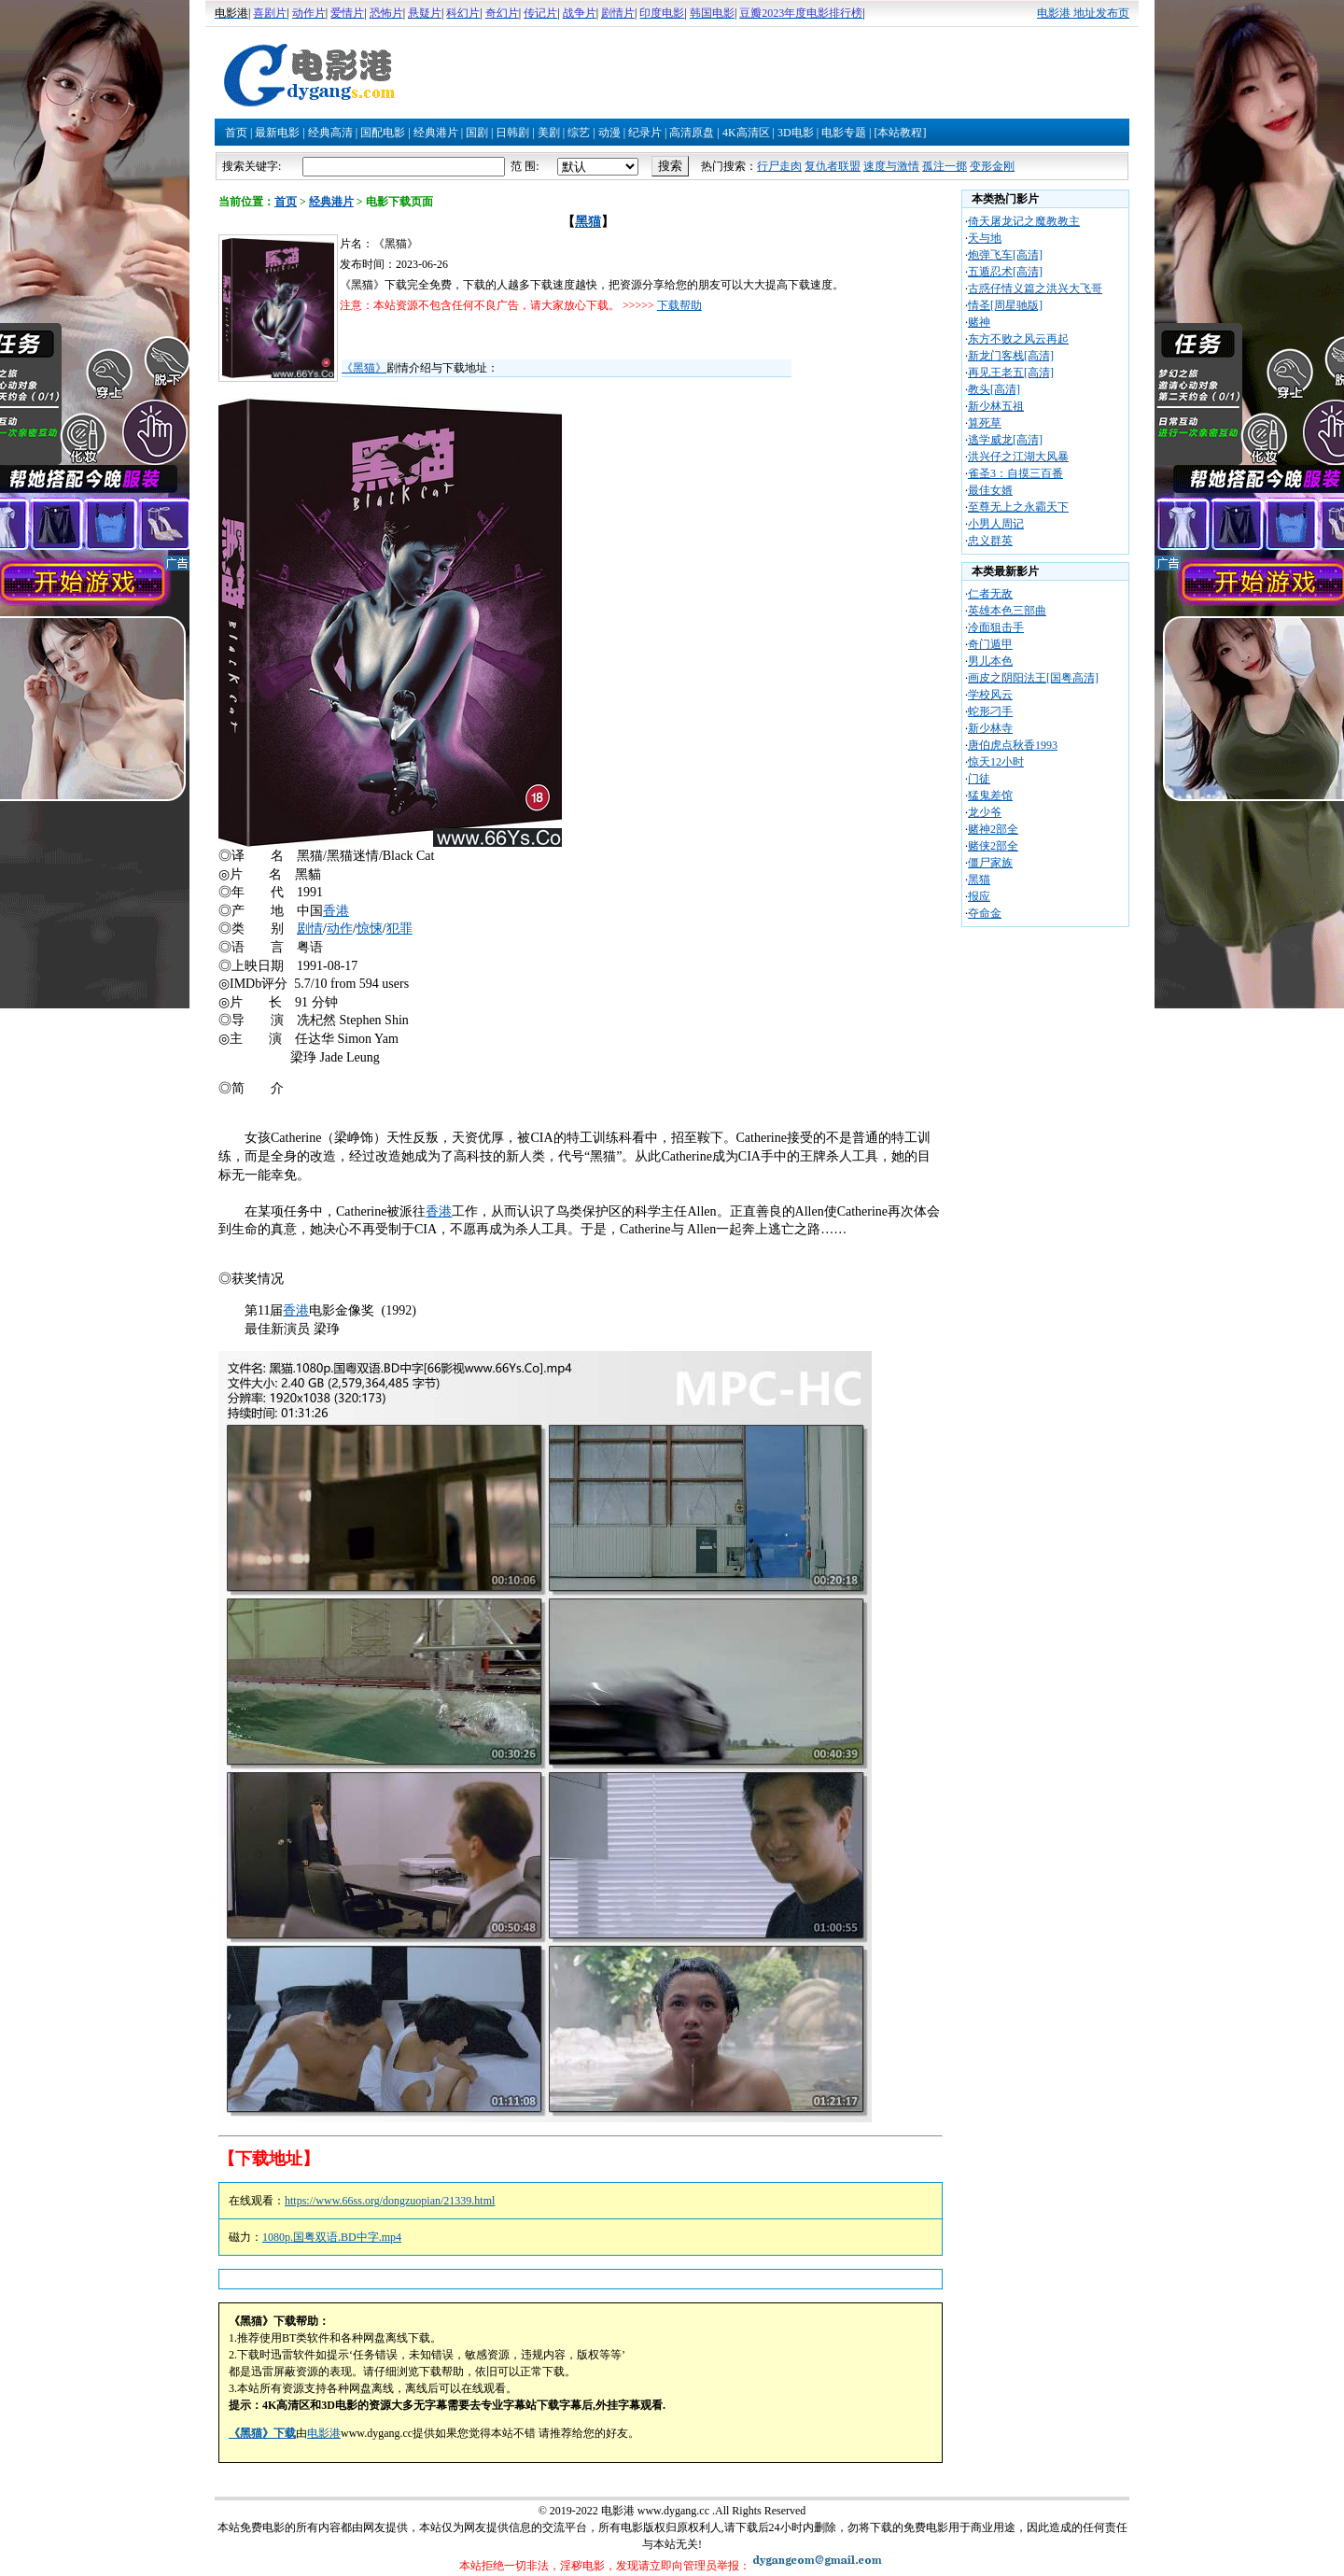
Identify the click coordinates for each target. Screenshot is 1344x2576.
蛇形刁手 (990, 711)
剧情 (310, 929)
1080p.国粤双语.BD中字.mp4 (331, 2237)
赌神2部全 (993, 829)
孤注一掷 (944, 166)
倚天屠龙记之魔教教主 (1024, 221)
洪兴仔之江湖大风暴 (1018, 456)
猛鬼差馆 (990, 795)
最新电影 (277, 132)
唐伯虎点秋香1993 (1012, 745)
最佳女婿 (990, 490)
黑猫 (588, 222)
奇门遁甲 (990, 644)
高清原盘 (691, 132)
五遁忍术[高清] (1005, 271)
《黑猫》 (364, 367)
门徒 (979, 778)
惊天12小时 (996, 761)
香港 (336, 911)
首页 (236, 132)
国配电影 (382, 132)
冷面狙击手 (996, 627)
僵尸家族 (990, 862)
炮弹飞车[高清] (1005, 254)
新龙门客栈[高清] (1011, 355)
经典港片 (435, 132)
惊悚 (370, 929)
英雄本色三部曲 (1007, 610)
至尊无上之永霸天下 (1018, 507)
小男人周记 (996, 523)
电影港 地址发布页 (1083, 13)
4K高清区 (746, 132)
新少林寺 (990, 728)
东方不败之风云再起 (1018, 338)
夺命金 (984, 913)
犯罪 (399, 929)
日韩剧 (512, 132)
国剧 (477, 132)
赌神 (979, 322)
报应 (979, 896)
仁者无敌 (990, 593)
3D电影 (795, 132)
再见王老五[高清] (1011, 372)
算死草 (984, 422)
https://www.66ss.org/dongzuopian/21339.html (390, 2200)
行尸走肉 (779, 166)
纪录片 (645, 132)
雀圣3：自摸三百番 (1015, 473)
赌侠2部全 (993, 845)
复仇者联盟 (833, 166)
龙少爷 (984, 812)
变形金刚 (992, 166)
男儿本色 (990, 661)
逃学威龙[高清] (1005, 439)
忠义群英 (990, 540)
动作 (340, 929)
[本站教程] (900, 132)
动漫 (609, 132)
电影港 (324, 2433)
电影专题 (843, 132)
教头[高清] (994, 389)
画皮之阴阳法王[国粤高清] (1033, 677)
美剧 (549, 132)
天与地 (984, 238)
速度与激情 (891, 166)
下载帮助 (679, 305)
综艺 (578, 132)
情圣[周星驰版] (1005, 305)
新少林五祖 (996, 406)
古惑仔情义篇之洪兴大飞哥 (1035, 288)
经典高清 (330, 132)
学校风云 (990, 694)
